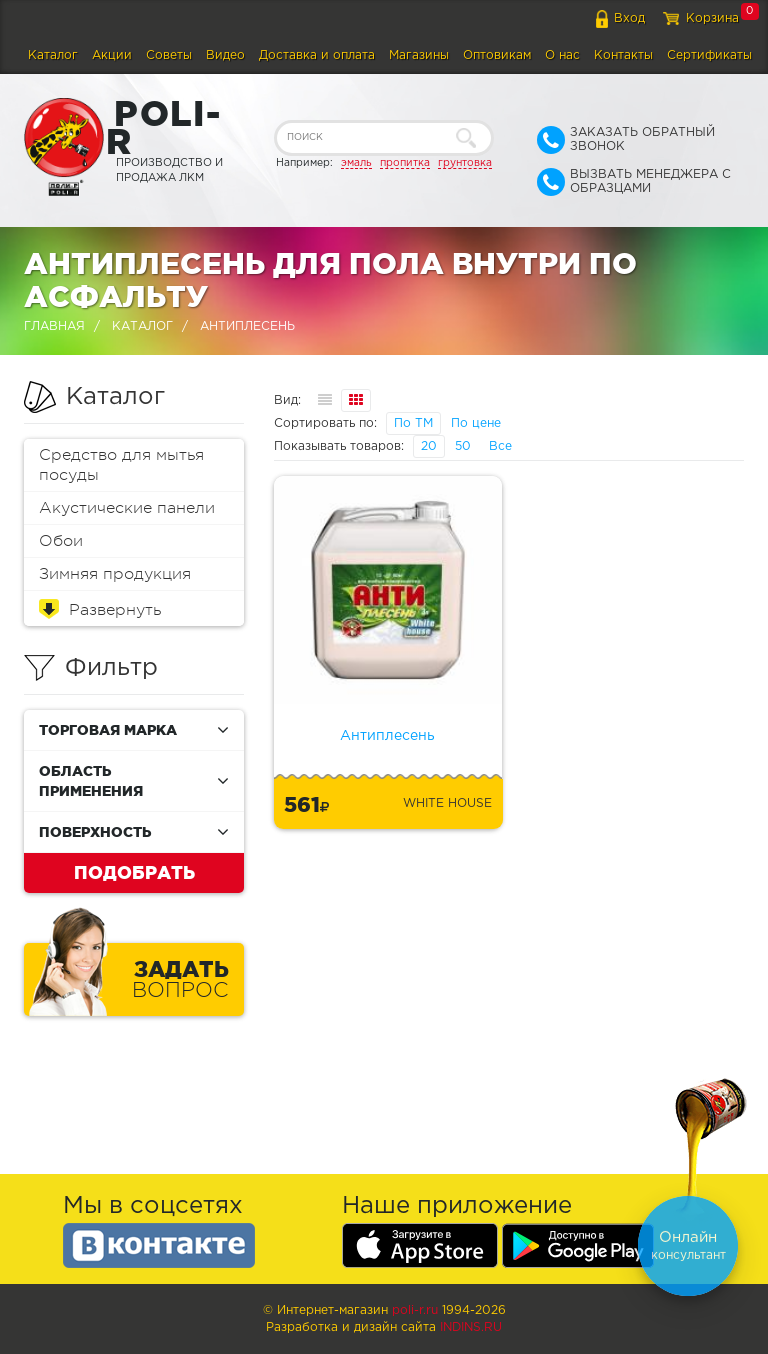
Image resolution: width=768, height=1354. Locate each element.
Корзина (712, 18)
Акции (112, 55)
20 (429, 446)
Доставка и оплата (317, 55)
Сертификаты (709, 55)
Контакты (623, 55)
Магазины (419, 55)
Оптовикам (497, 55)
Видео (225, 55)
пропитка (405, 163)
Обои (61, 541)
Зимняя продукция (115, 574)
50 (463, 446)
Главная (54, 326)
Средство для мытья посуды (121, 465)
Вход (629, 18)
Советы (169, 55)
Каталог (53, 55)
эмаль (356, 163)
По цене (476, 423)
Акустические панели (127, 508)
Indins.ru (471, 1327)
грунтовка (465, 163)
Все (500, 446)
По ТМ (413, 423)
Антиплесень (387, 736)
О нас (562, 55)
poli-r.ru (415, 1310)
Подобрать (134, 872)
